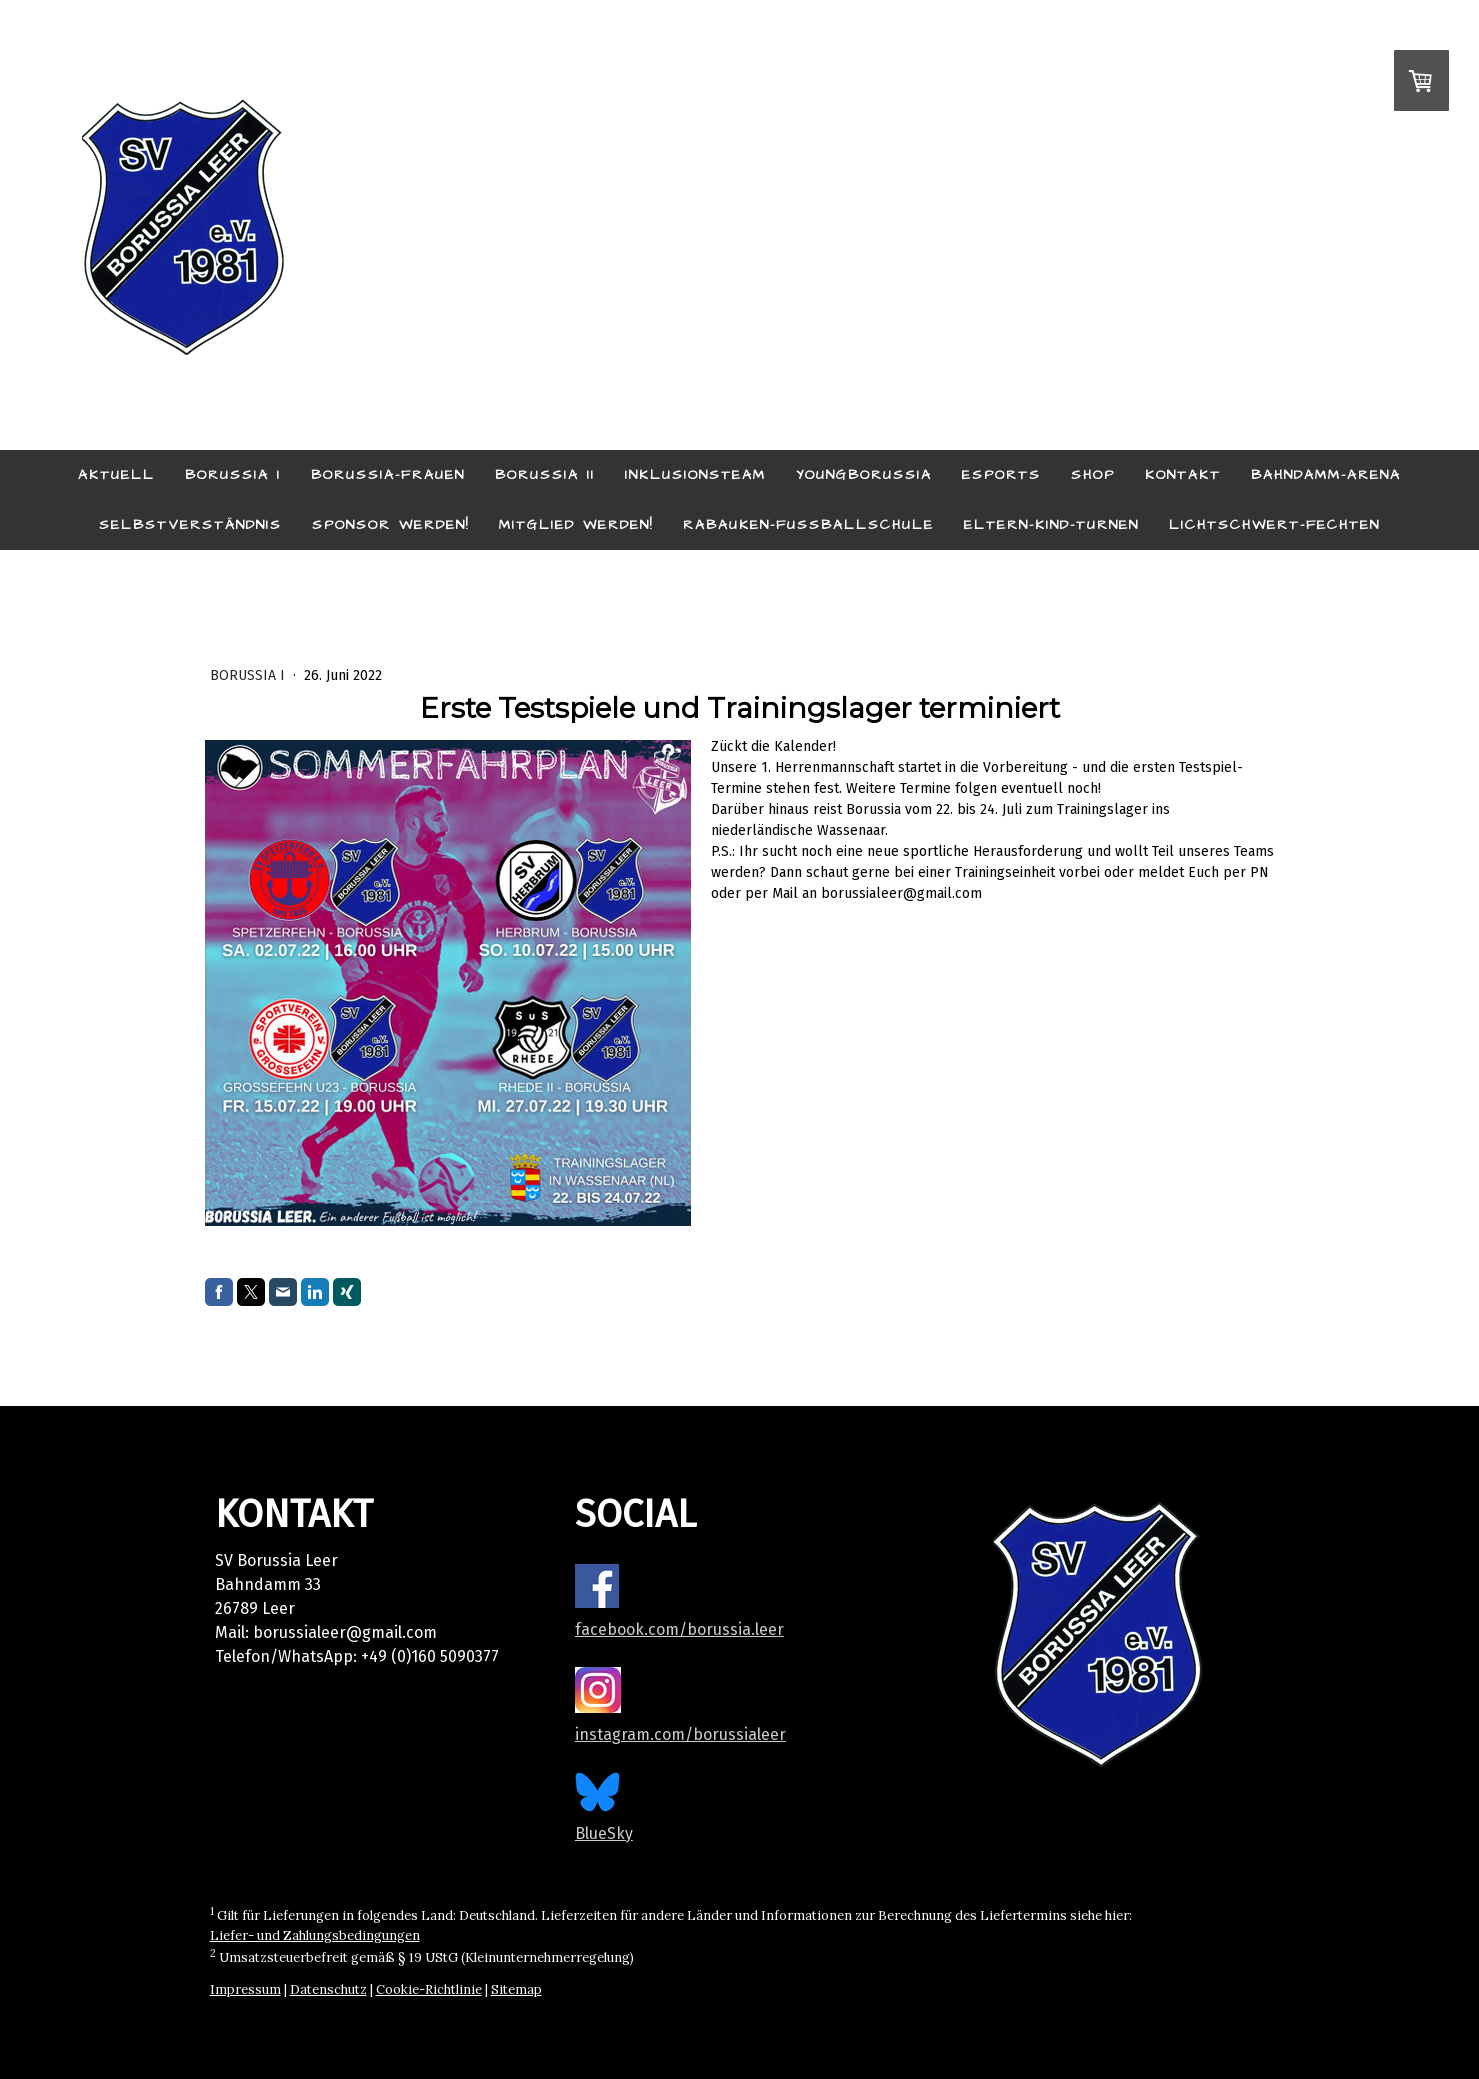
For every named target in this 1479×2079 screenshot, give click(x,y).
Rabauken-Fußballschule (808, 525)
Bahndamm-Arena (1326, 475)
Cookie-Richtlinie (429, 1989)
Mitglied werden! (576, 525)
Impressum (245, 1989)
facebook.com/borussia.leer (679, 1629)
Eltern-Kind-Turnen (1051, 525)
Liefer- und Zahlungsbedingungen (315, 1935)
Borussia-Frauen (388, 475)
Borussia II (545, 475)
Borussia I (233, 475)
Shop (1093, 475)
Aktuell (116, 475)
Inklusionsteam (695, 475)
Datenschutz (328, 1989)
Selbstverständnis (190, 525)
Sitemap (516, 1989)
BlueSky (604, 1833)
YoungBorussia (864, 475)
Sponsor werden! (390, 525)
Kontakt (1183, 475)
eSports (1001, 475)
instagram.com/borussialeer (680, 1734)
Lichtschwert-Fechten (1274, 525)
